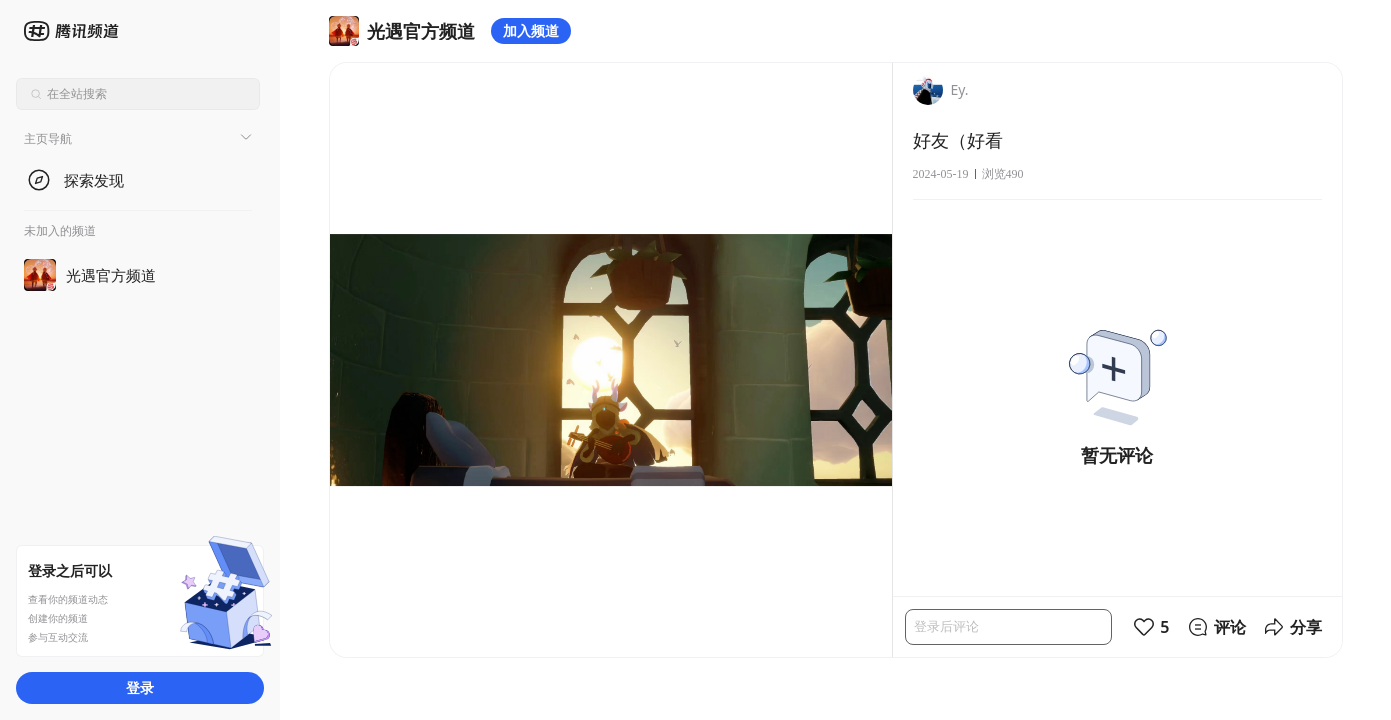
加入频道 (531, 30)
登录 (140, 687)
